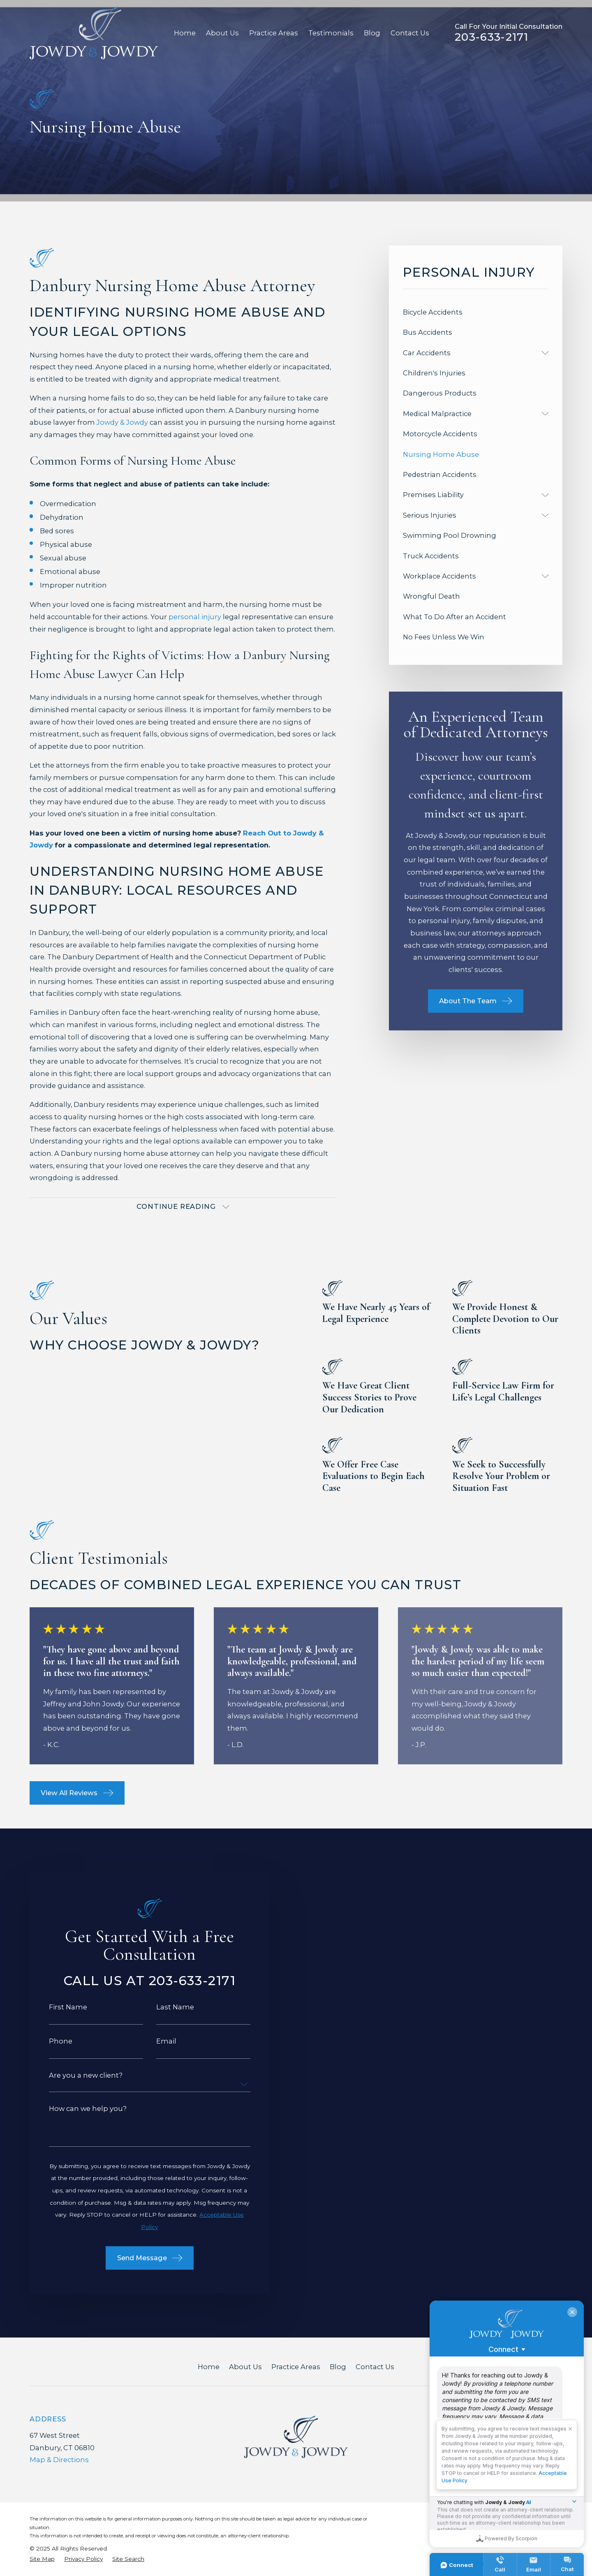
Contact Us (375, 2367)
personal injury (195, 617)
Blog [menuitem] (372, 33)
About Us (245, 2367)
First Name (57, 2007)
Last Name (164, 2007)
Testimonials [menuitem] (331, 33)
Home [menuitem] (185, 33)
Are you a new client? (75, 2075)
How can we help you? (77, 2108)
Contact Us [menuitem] (410, 33)
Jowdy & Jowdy (122, 422)
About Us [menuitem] (222, 33)
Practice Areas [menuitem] (273, 33)
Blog (338, 2367)
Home (209, 2367)
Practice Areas (295, 2367)
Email (156, 2041)
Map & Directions (59, 2460)
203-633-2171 (492, 37)
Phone (50, 2041)
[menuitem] (475, 312)
